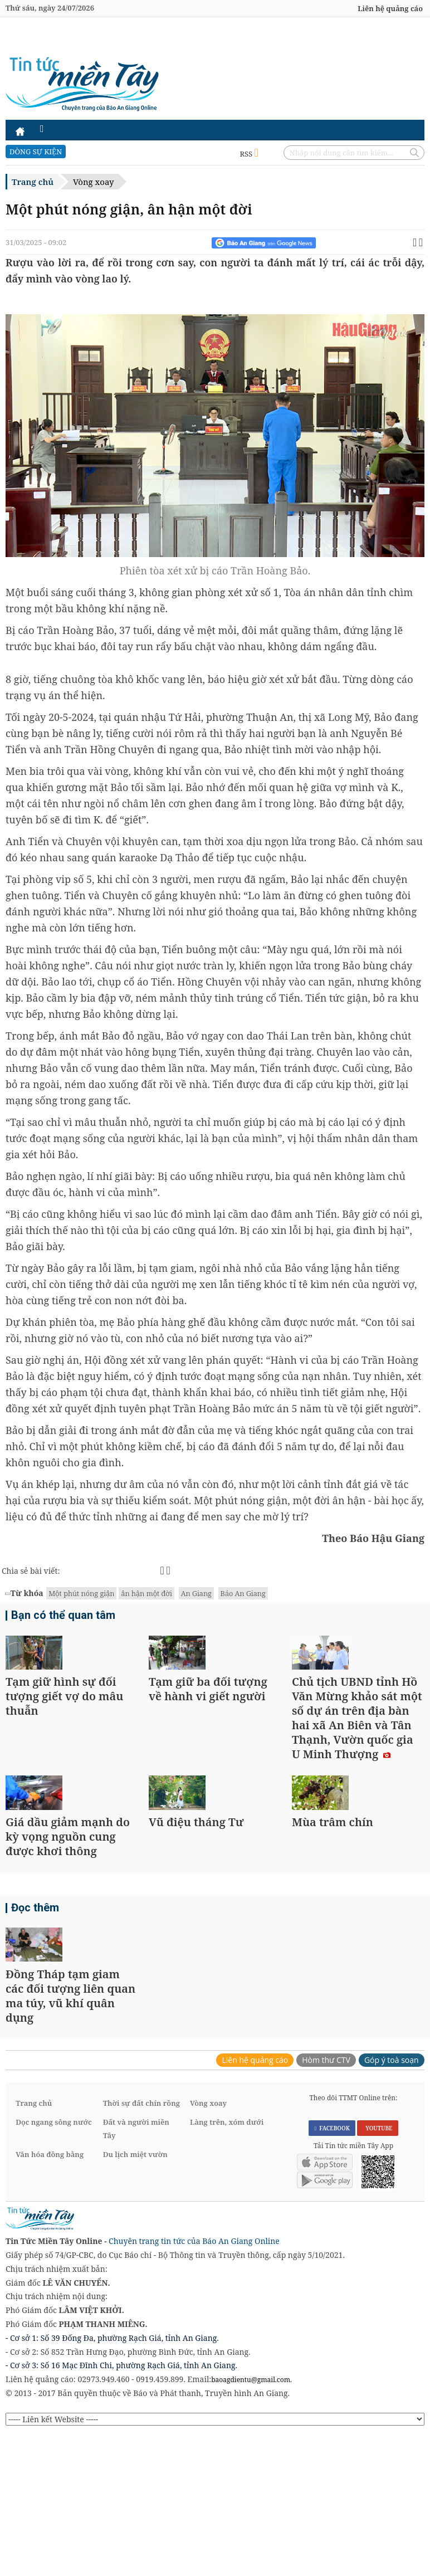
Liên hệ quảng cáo (390, 8)
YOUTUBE (377, 2270)
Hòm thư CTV (326, 2202)
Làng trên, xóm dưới (226, 2264)
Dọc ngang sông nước (53, 2264)
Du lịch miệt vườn (135, 2296)
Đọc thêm (33, 2003)
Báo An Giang (243, 1593)
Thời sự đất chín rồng (141, 2245)
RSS (249, 154)
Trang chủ (32, 181)
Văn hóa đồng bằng (50, 2296)
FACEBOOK (332, 2270)
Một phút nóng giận (81, 1593)
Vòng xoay (93, 181)
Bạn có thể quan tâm (58, 1617)
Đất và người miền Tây (136, 2270)
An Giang (196, 1593)
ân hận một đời (146, 1593)
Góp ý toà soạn (391, 2202)
